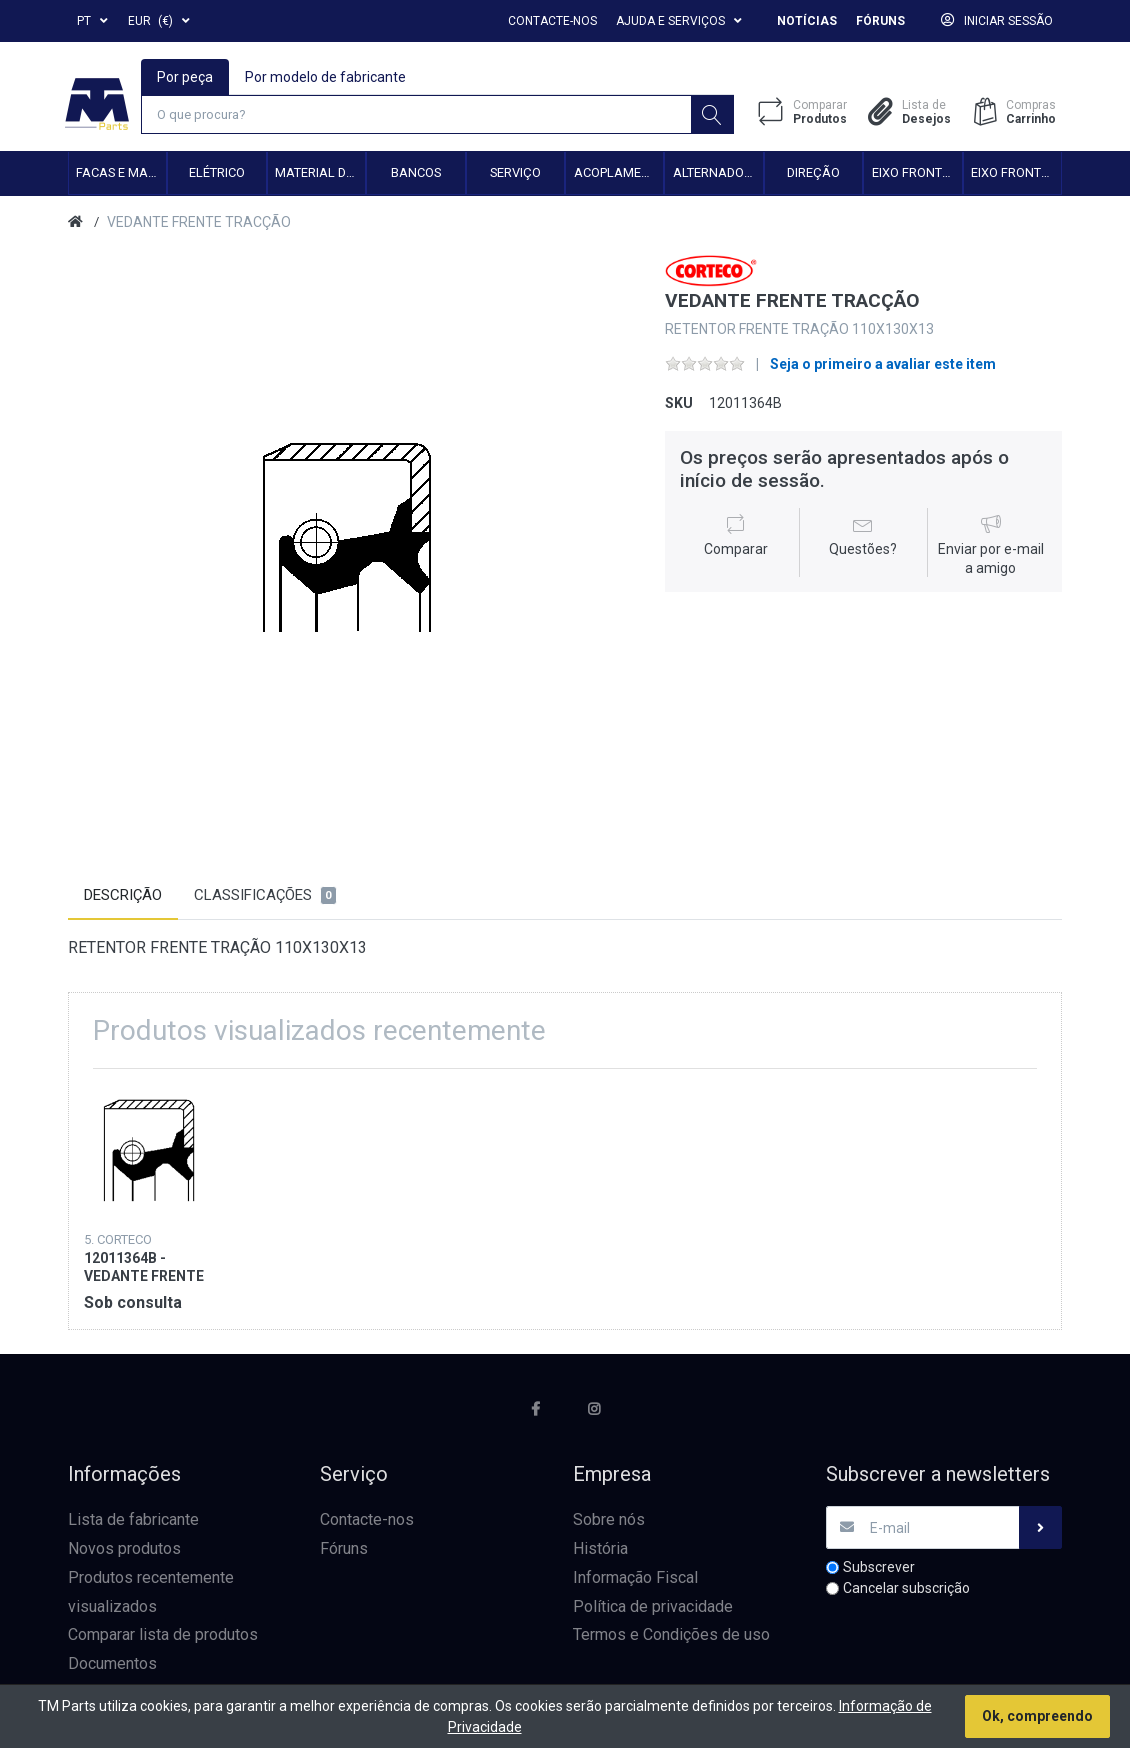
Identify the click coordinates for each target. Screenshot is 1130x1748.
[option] (352, 541)
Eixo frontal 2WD (917, 174)
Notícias (807, 21)
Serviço (515, 174)
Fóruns (880, 21)
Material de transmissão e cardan (320, 174)
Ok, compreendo (1037, 1716)
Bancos (416, 174)
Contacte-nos (552, 21)
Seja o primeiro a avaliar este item (883, 366)
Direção (813, 174)
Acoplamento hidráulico (619, 174)
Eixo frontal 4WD (1016, 174)
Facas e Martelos (121, 174)
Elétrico (217, 174)
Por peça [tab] (186, 76)
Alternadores (718, 174)
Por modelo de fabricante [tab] (326, 76)
